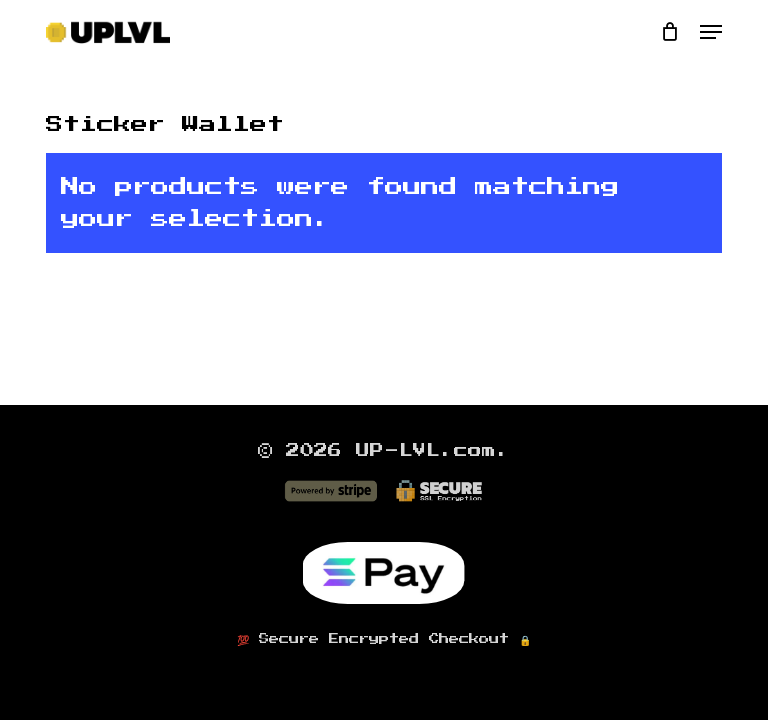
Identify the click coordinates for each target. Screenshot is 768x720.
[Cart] (670, 32)
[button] (711, 32)
